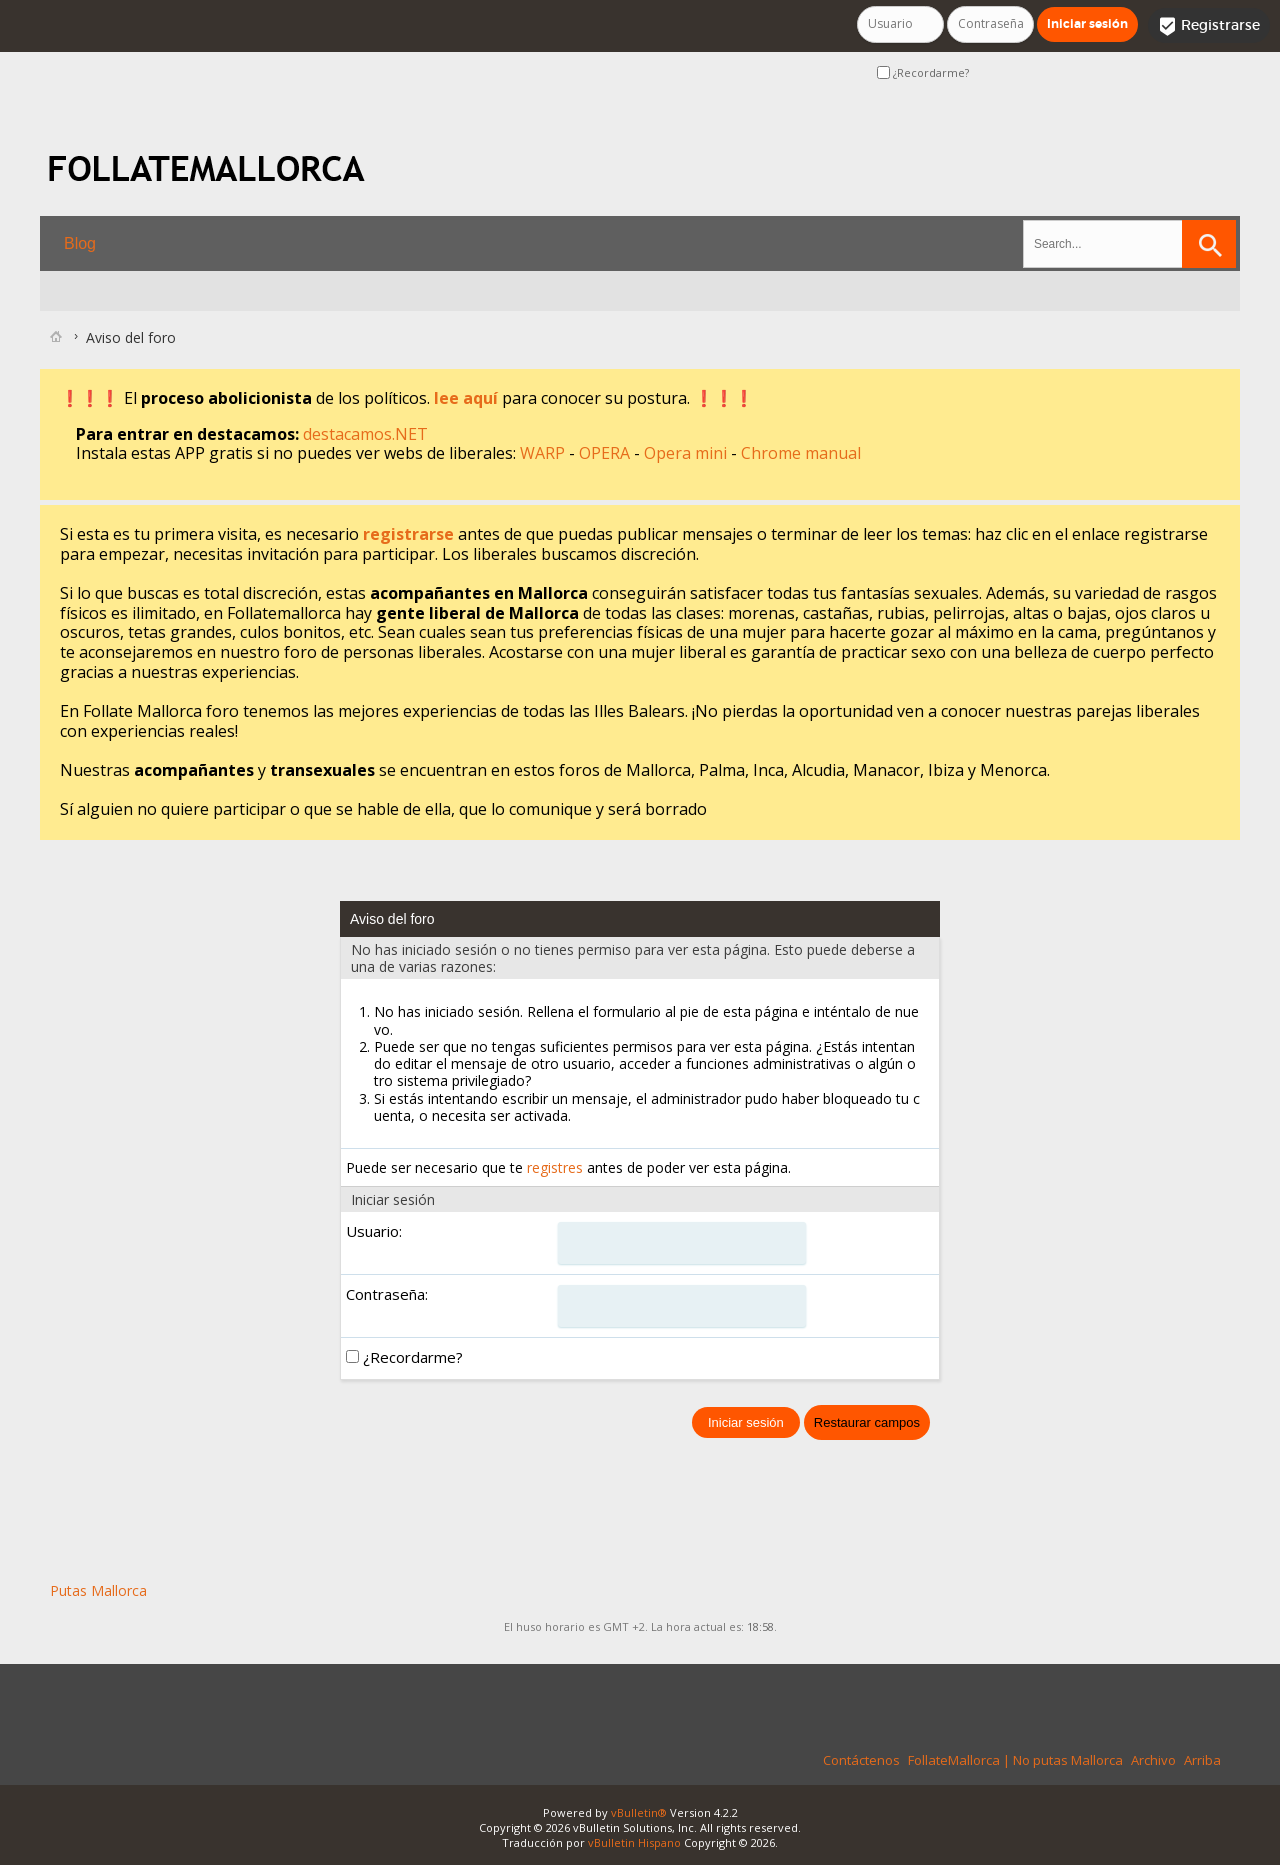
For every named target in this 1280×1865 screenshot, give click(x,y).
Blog (80, 243)
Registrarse (1209, 26)
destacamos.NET (365, 434)
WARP (544, 453)
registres (555, 1167)
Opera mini (687, 453)
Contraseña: (387, 1294)
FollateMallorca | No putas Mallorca (1015, 1760)
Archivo (1153, 1760)
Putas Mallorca (98, 1590)
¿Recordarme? (923, 72)
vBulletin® (639, 1812)
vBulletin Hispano (634, 1842)
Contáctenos (861, 1760)
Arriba (1202, 1760)
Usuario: (374, 1231)
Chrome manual (801, 453)
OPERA (606, 453)
